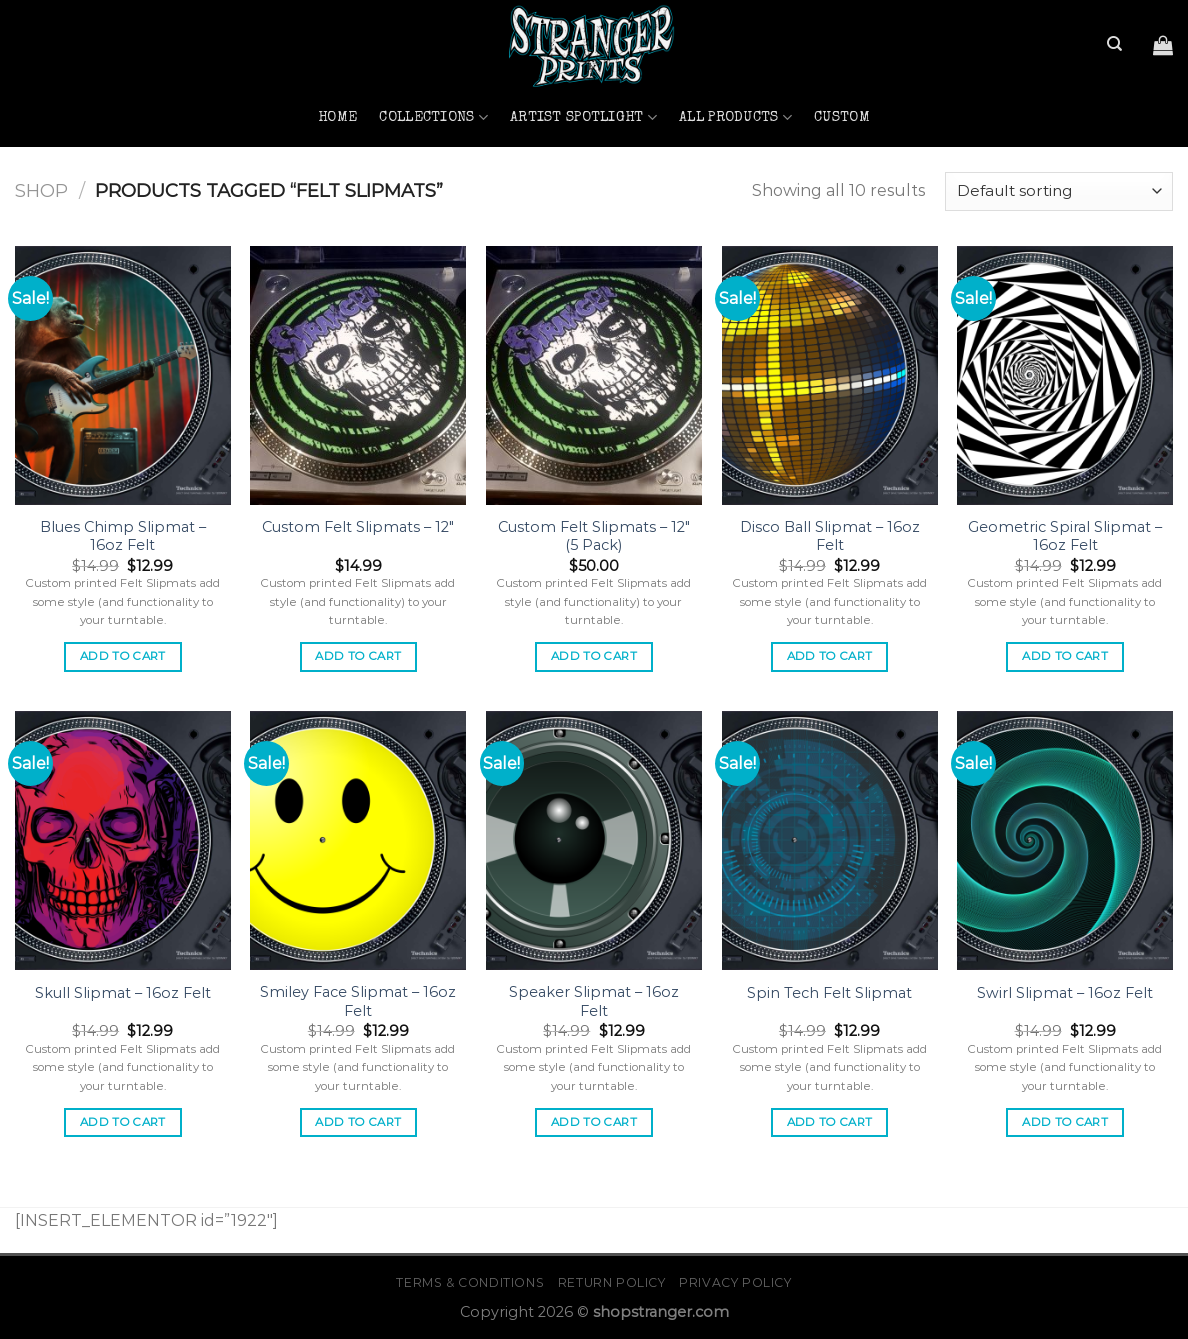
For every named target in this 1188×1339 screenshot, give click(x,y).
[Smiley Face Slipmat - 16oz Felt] (358, 840)
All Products (735, 117)
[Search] (1114, 44)
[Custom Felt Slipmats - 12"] (358, 375)
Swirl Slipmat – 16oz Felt (1065, 993)
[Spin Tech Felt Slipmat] (830, 840)
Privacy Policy (735, 1282)
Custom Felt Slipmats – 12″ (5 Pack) (594, 536)
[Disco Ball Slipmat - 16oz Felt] (830, 375)
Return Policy (612, 1282)
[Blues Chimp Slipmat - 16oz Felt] (123, 375)
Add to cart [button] (123, 656)
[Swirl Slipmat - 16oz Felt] (1065, 840)
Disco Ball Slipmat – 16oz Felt (830, 536)
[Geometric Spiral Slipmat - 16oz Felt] (1065, 375)
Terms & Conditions (470, 1282)
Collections (433, 117)
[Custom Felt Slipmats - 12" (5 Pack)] (594, 375)
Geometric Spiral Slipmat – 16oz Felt (1065, 536)
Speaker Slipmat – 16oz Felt (594, 1001)
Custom (842, 118)
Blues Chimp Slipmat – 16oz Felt (123, 536)
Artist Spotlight (583, 117)
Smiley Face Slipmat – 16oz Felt (358, 1001)
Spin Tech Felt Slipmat (829, 993)
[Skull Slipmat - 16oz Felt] (123, 840)
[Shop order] (1059, 191)
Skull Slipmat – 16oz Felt (123, 993)
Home (337, 118)
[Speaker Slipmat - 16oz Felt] (594, 840)
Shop (41, 190)
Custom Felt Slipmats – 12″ (358, 527)
